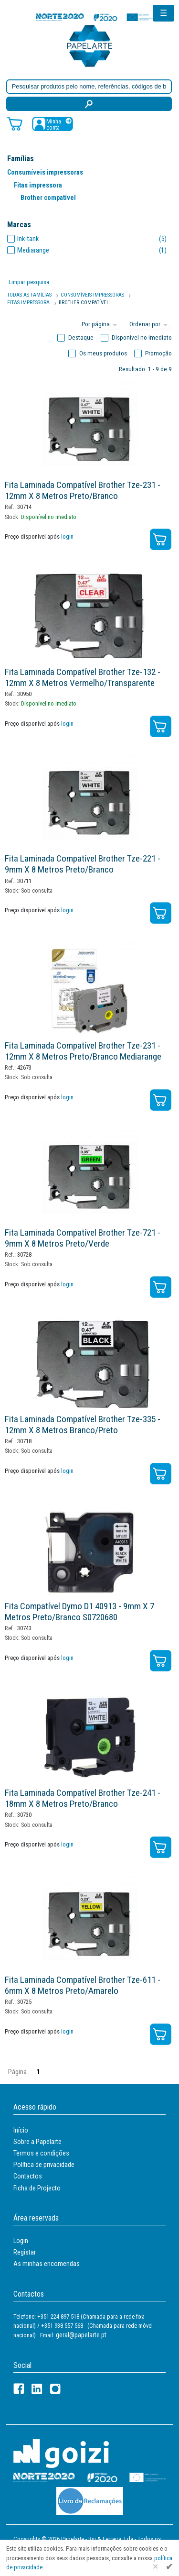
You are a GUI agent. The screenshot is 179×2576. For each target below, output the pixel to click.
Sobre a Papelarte (37, 2141)
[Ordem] (150, 325)
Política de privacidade (43, 2164)
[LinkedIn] (37, 2388)
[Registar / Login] (52, 123)
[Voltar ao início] (90, 45)
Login (20, 2240)
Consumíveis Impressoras (92, 295)
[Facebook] (18, 2388)
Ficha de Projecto (37, 2188)
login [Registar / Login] (67, 536)
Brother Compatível (84, 302)
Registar (24, 2252)
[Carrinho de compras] (14, 123)
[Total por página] (100, 325)
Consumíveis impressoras (45, 172)
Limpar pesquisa (29, 282)
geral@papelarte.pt (81, 2335)
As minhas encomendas (46, 2263)
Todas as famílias (29, 295)
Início (20, 2130)
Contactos (27, 2176)
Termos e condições (41, 2153)
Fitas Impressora (28, 302)
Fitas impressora (38, 185)
